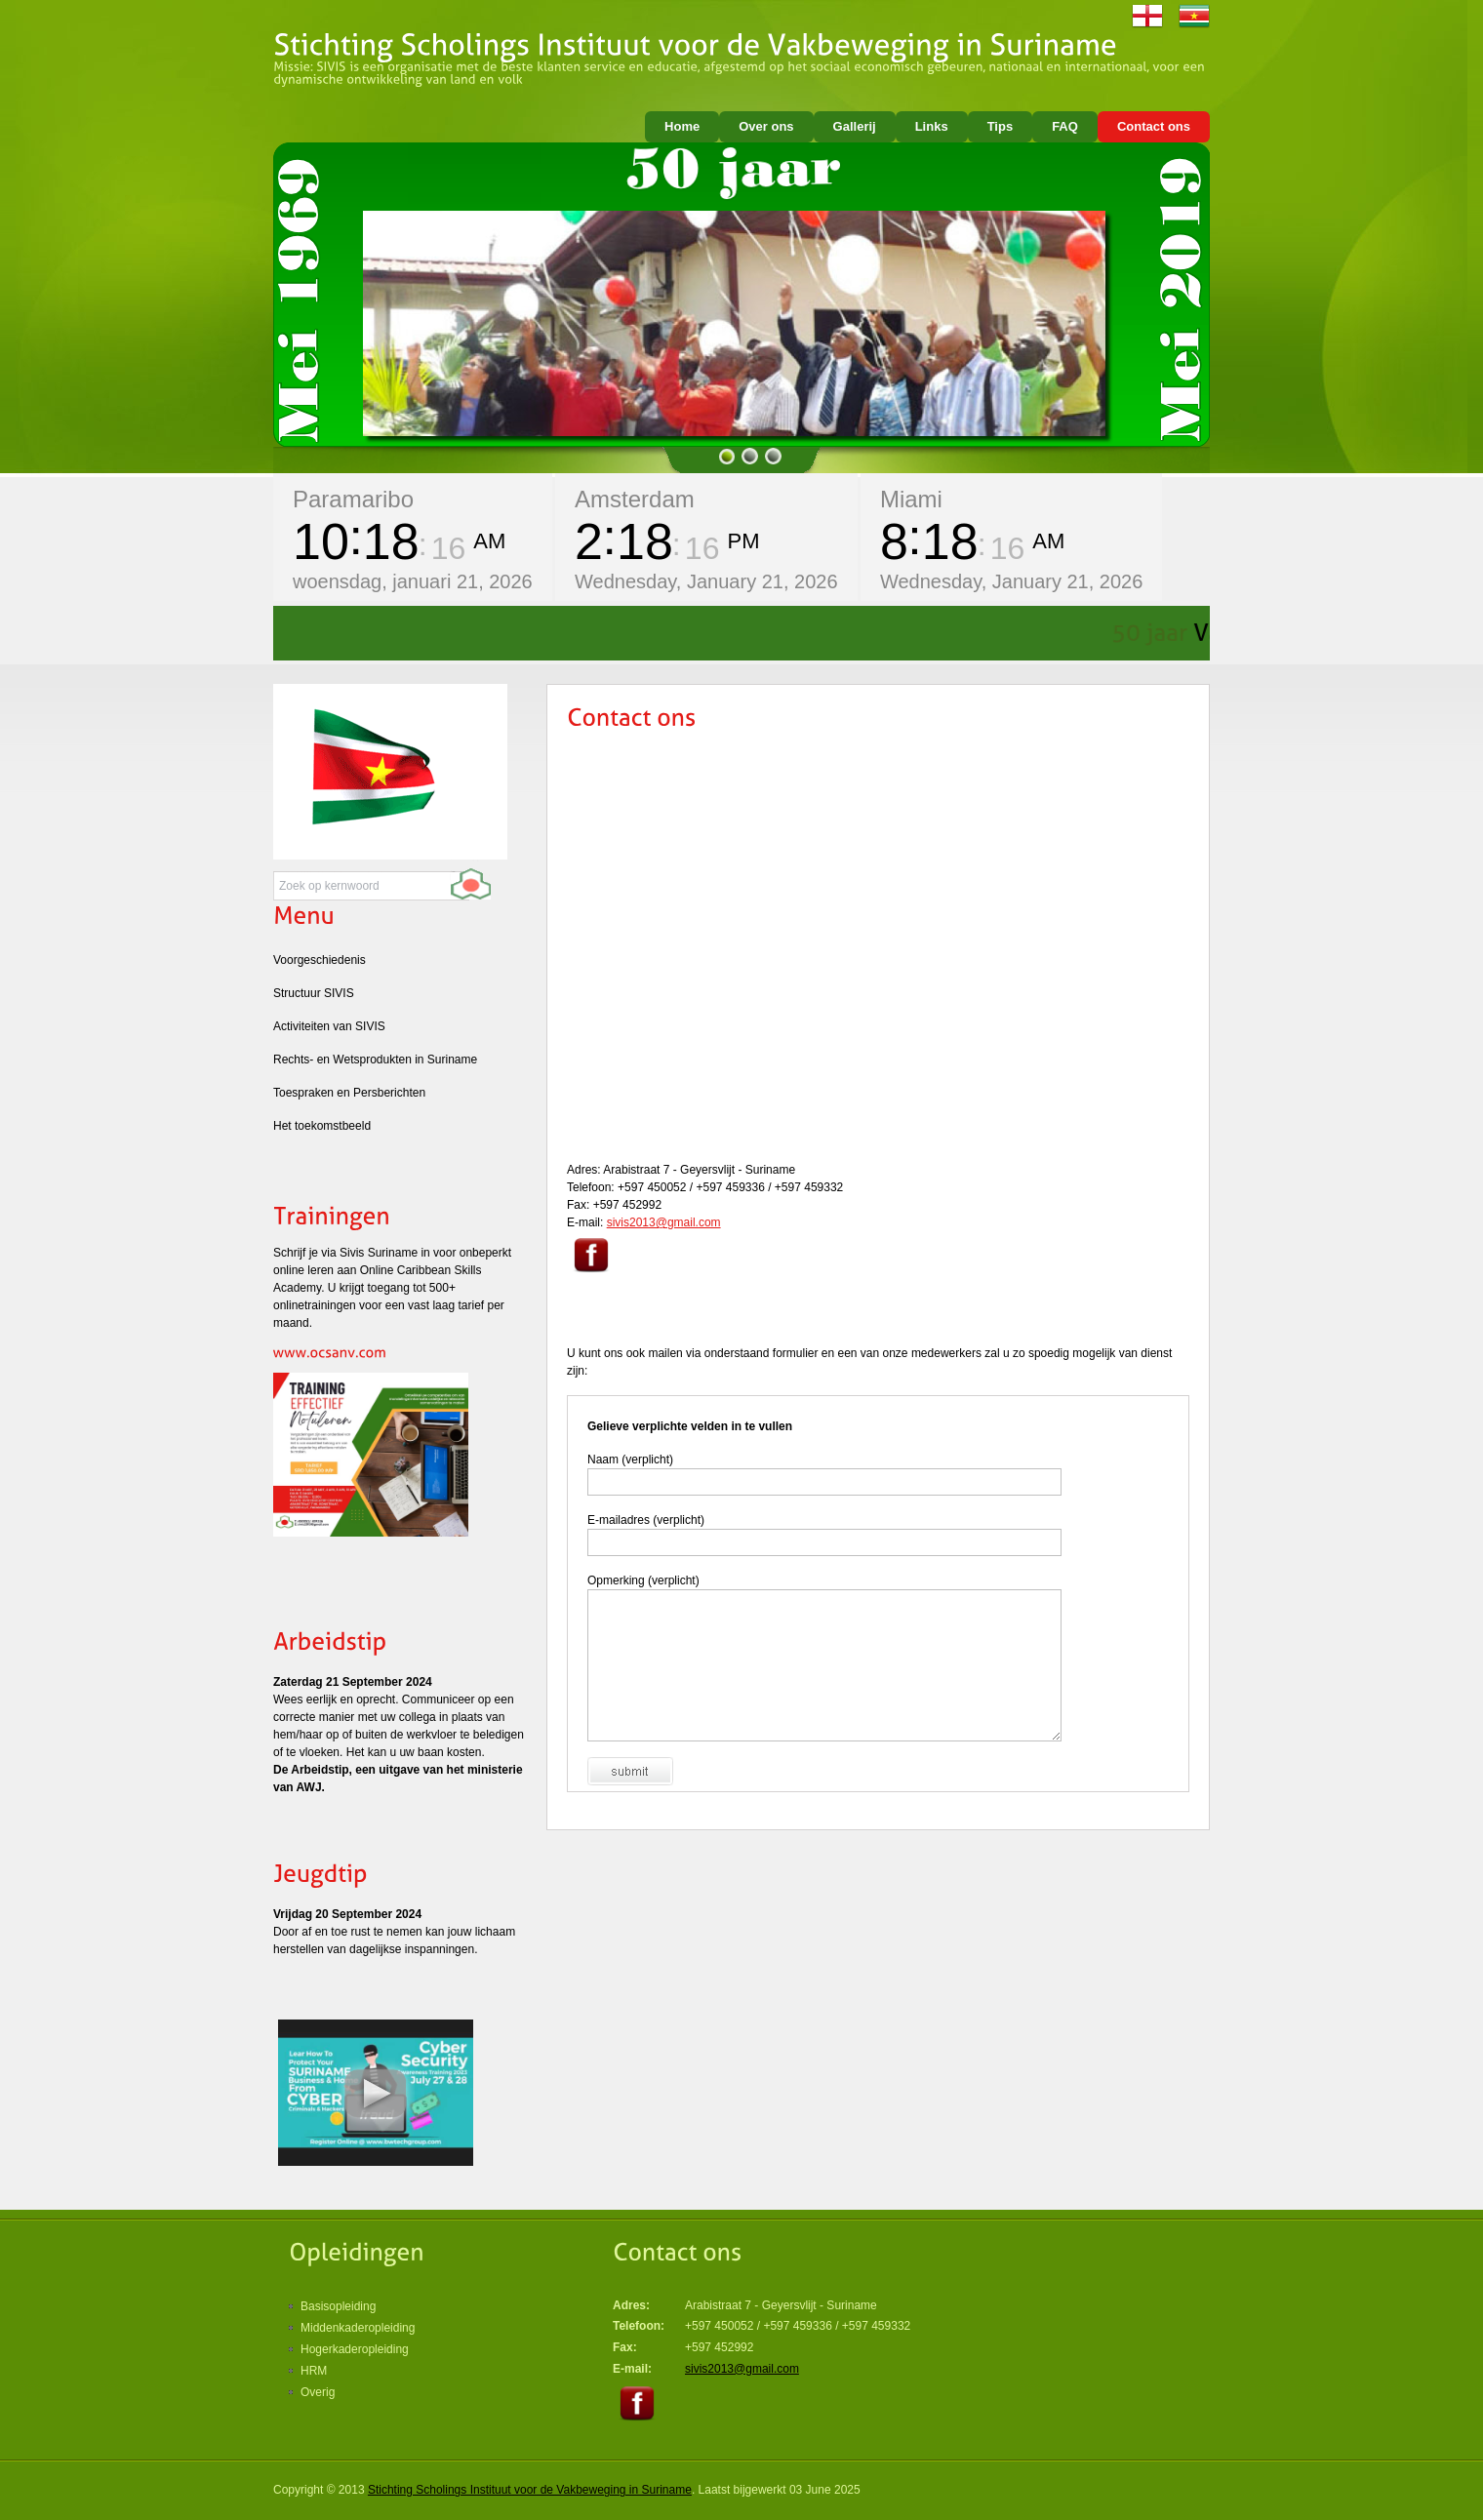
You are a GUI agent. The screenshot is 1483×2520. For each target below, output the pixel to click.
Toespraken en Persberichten (349, 1093)
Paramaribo (353, 499)
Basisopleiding (338, 2306)
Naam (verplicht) (630, 1459)
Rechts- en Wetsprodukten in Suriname (375, 1059)
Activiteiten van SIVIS (329, 1026)
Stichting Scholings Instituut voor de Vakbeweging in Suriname (530, 2490)
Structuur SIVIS (313, 993)
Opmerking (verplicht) (643, 1580)
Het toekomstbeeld (322, 1126)
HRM (314, 2371)
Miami (911, 499)
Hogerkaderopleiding (355, 2349)
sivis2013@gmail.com (664, 1222)
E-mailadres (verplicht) (645, 1520)
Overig (318, 2392)
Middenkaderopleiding (358, 2328)
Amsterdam (635, 499)
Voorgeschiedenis (319, 960)
